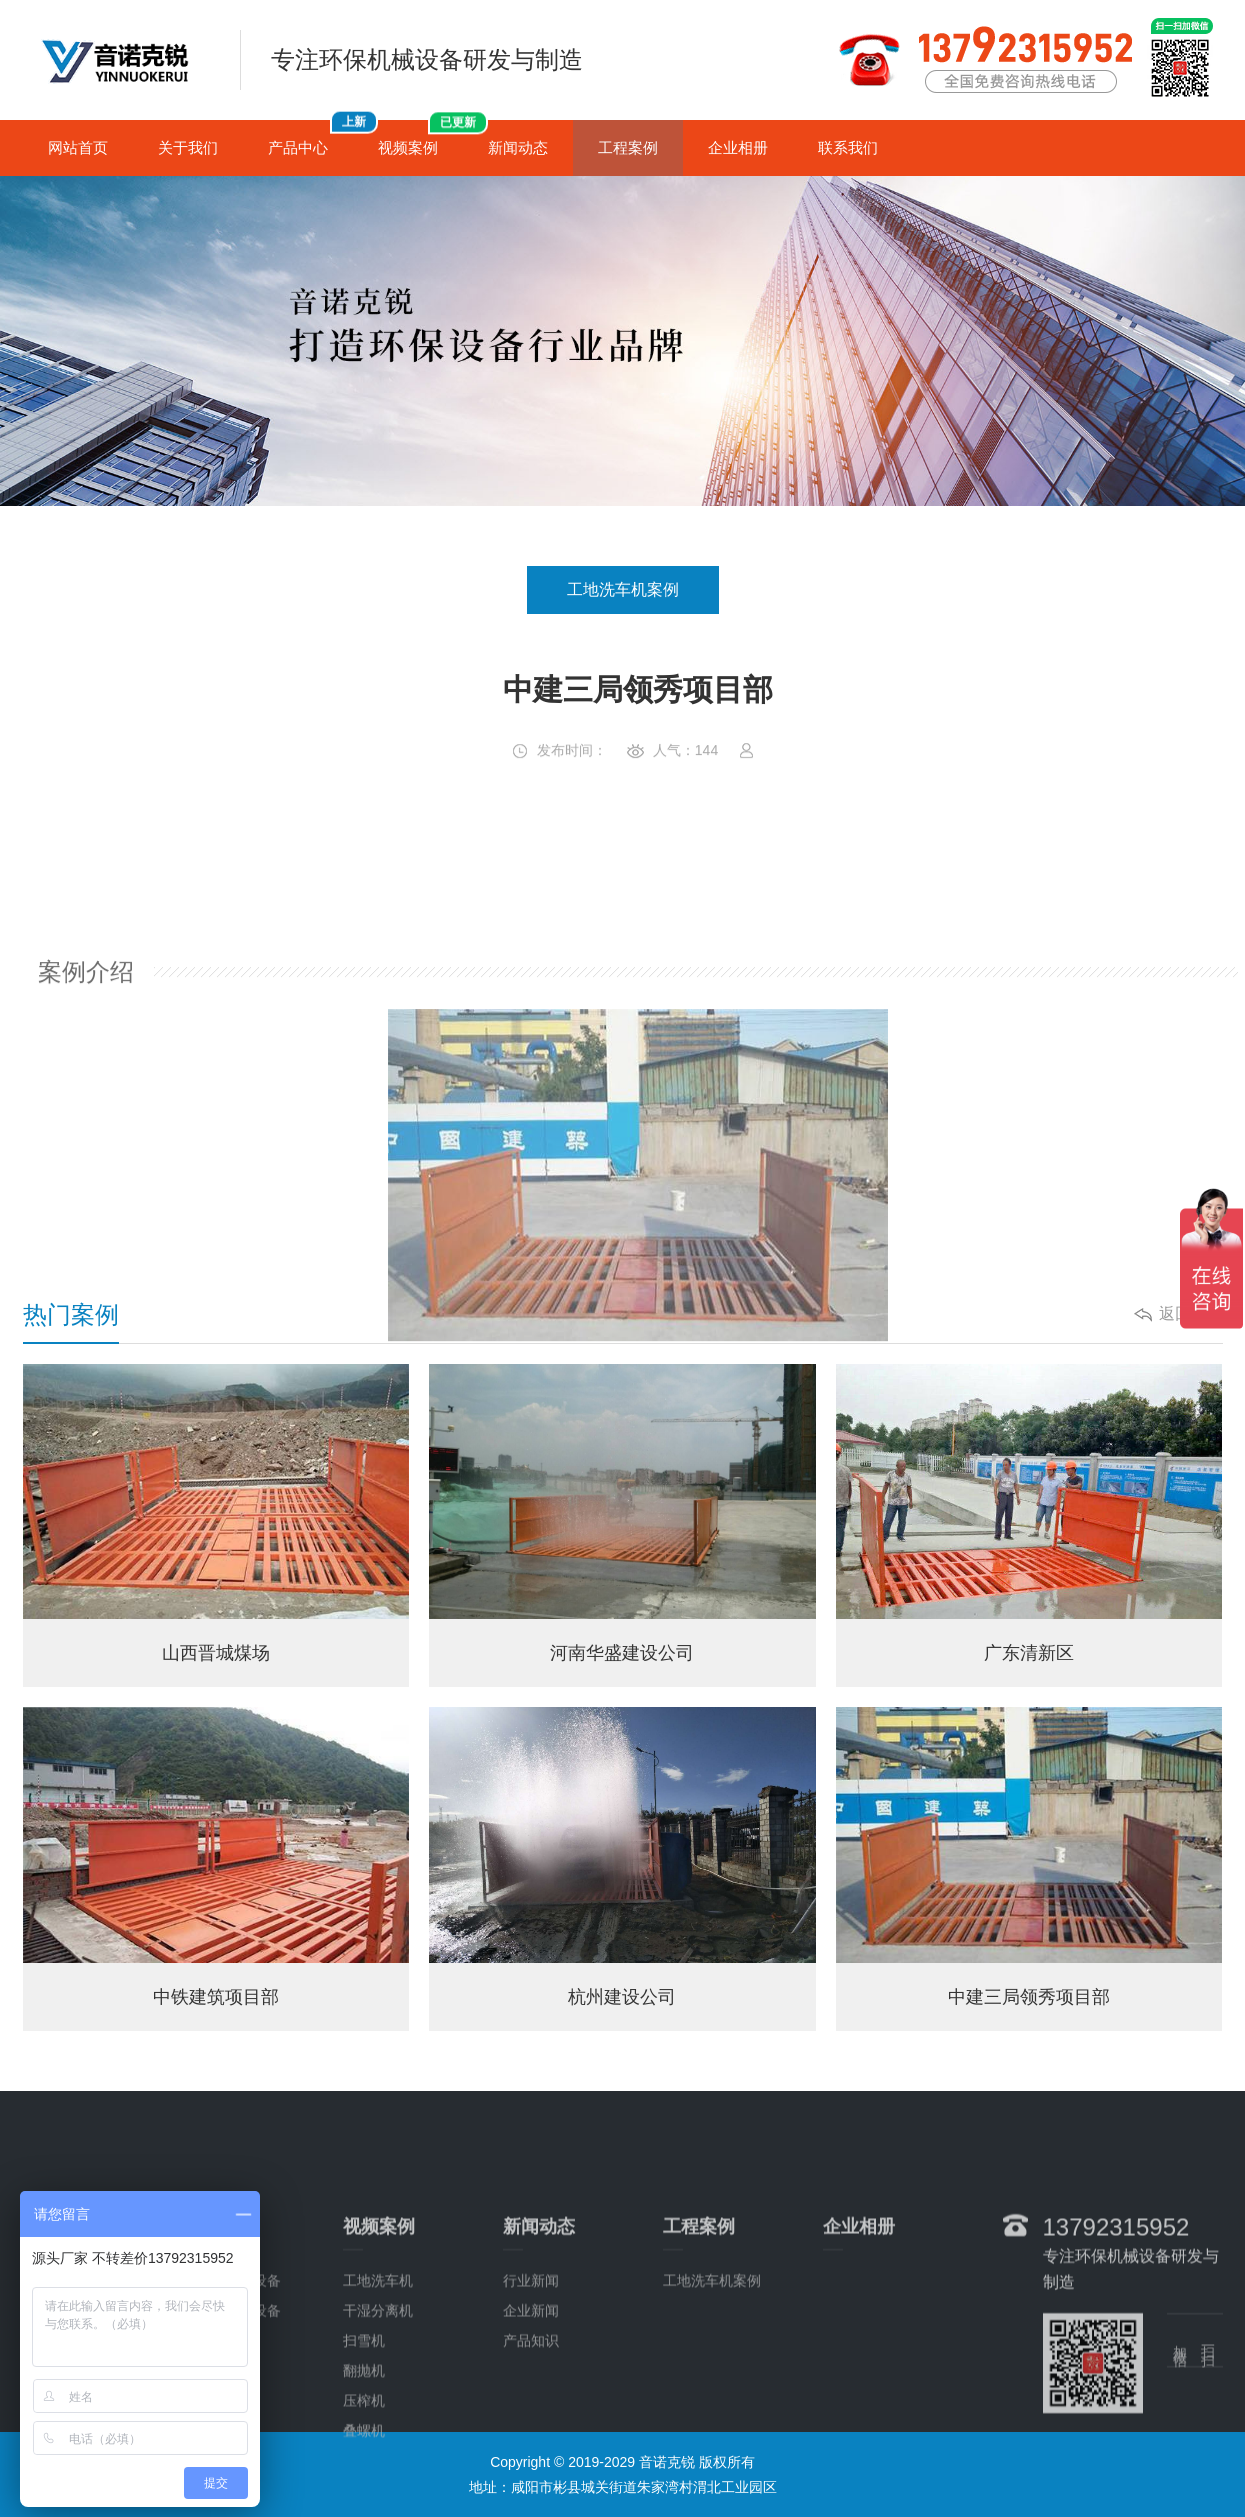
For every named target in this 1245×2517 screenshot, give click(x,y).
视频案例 (420, 138)
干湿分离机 (378, 2402)
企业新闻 (531, 2402)
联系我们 (848, 147)
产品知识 (531, 2432)
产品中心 (310, 138)
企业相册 (738, 147)
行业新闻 (531, 2372)
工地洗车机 (378, 2372)
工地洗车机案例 (623, 589)
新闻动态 (518, 147)
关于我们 (188, 147)
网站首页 (78, 147)
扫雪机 (364, 2432)
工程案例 (628, 147)
